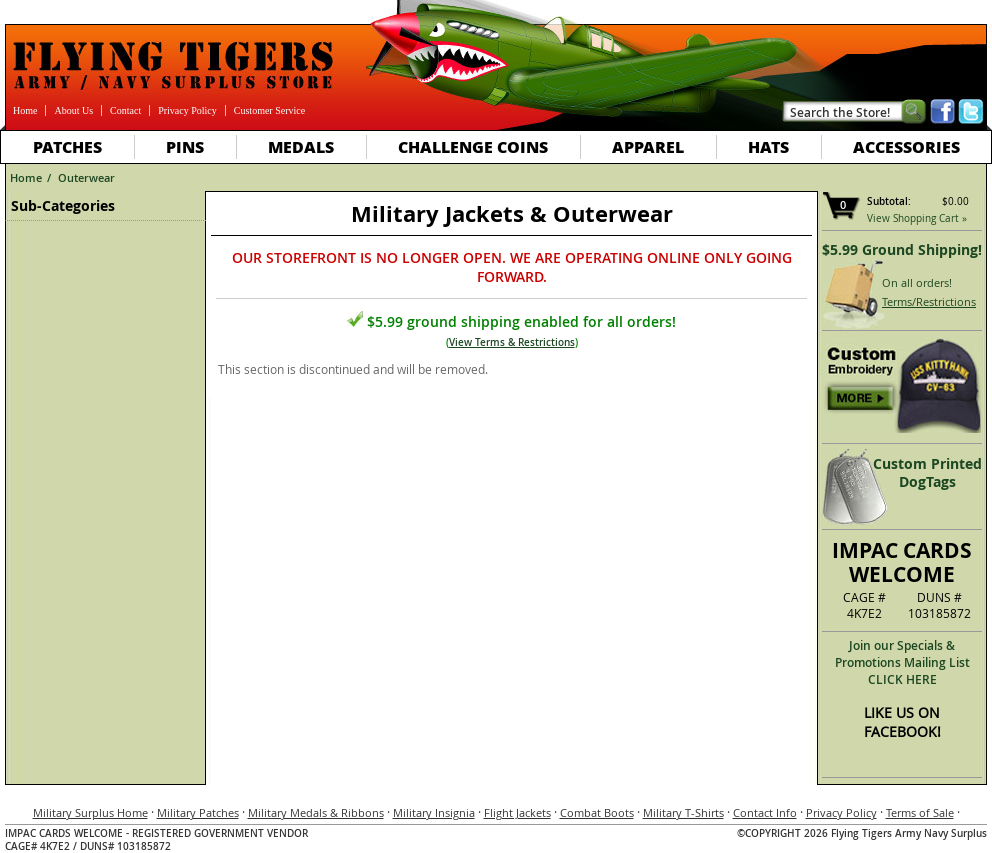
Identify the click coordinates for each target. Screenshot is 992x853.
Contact (125, 110)
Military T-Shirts (683, 812)
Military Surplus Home (90, 812)
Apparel (648, 146)
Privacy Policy (187, 110)
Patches (67, 146)
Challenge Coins (473, 146)
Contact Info (765, 812)
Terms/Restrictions (929, 301)
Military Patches (198, 812)
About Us (73, 110)
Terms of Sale (920, 812)
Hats (768, 146)
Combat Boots (597, 812)
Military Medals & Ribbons (316, 812)
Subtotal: (889, 201)
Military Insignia (434, 812)
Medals (301, 146)
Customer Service (269, 110)
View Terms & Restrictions (512, 342)
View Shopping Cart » (917, 218)
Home (25, 110)
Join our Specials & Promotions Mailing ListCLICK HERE (902, 662)
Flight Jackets (517, 812)
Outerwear (86, 177)
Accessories (906, 146)
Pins (185, 146)
